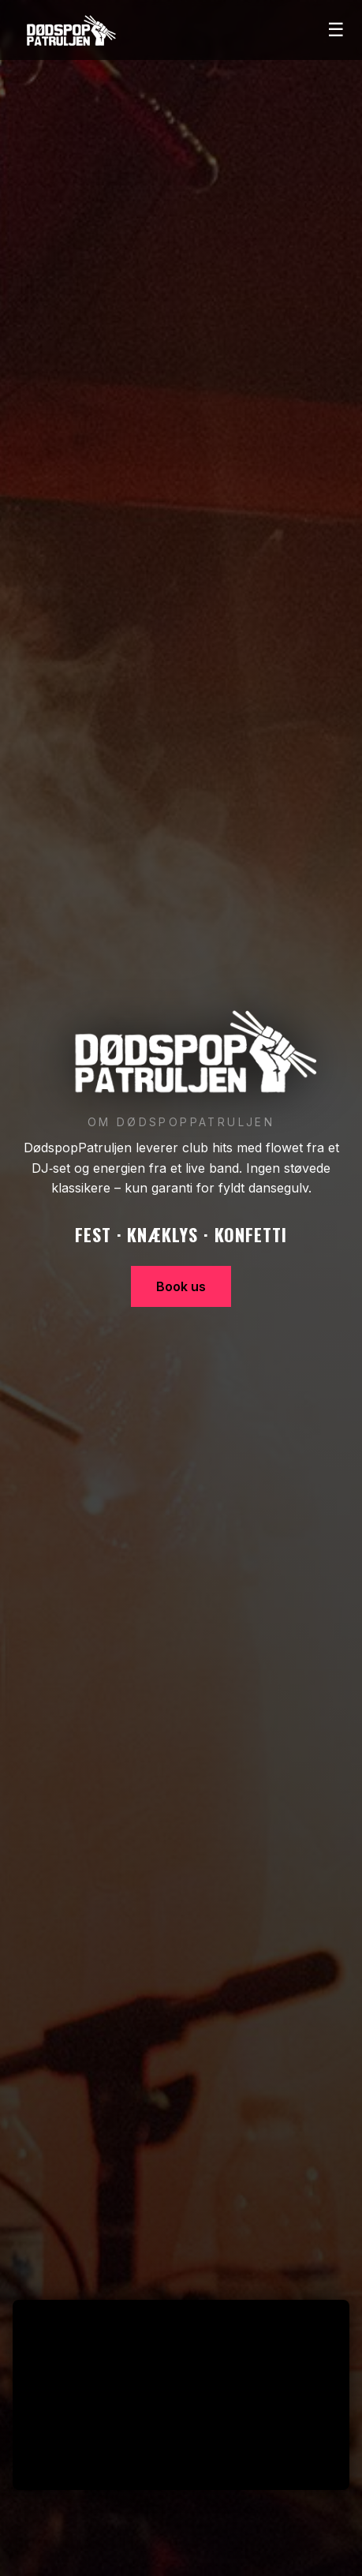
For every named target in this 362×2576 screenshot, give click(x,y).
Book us (181, 1286)
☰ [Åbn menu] (336, 29)
